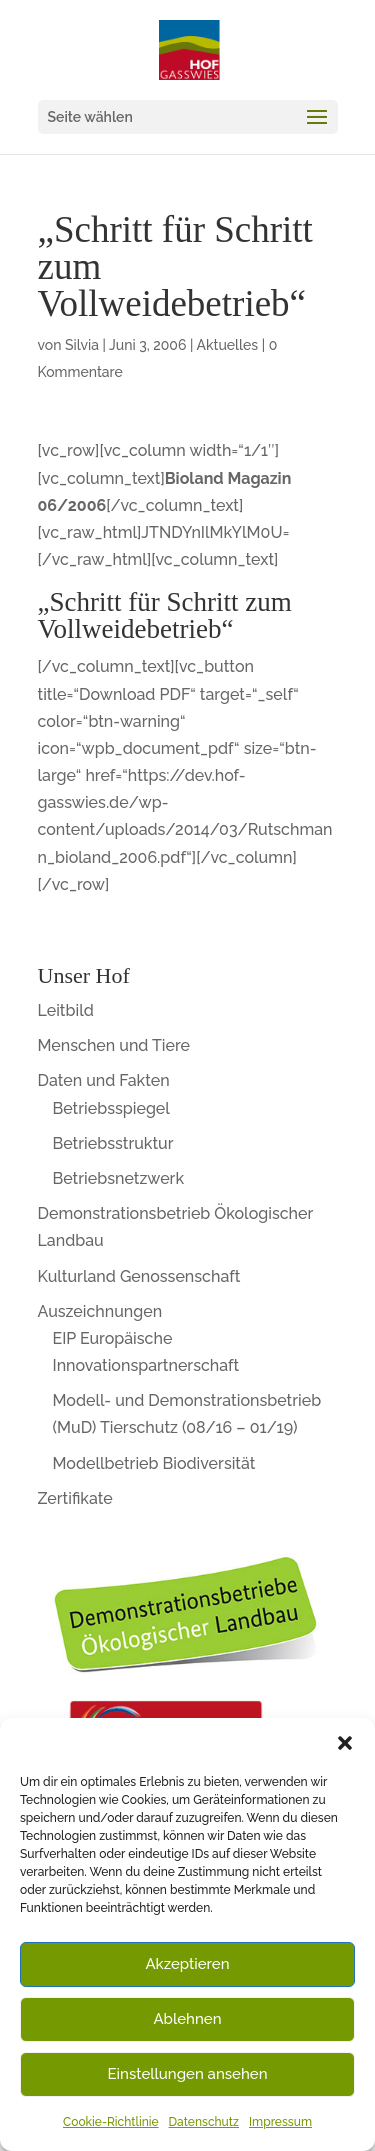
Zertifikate (75, 1498)
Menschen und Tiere (114, 1045)
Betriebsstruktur (113, 1143)
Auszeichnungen (100, 1311)
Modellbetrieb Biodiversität (154, 1463)
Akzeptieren (187, 1964)
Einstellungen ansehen (188, 2074)
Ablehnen (187, 2019)
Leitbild (66, 1010)
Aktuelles (227, 345)
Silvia (82, 345)
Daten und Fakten (104, 1080)
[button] (345, 1743)
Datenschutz (204, 2122)
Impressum (280, 2122)
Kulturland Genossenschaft (139, 1276)
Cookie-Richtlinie (111, 2122)
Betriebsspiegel (111, 1108)
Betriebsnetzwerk (119, 1178)
